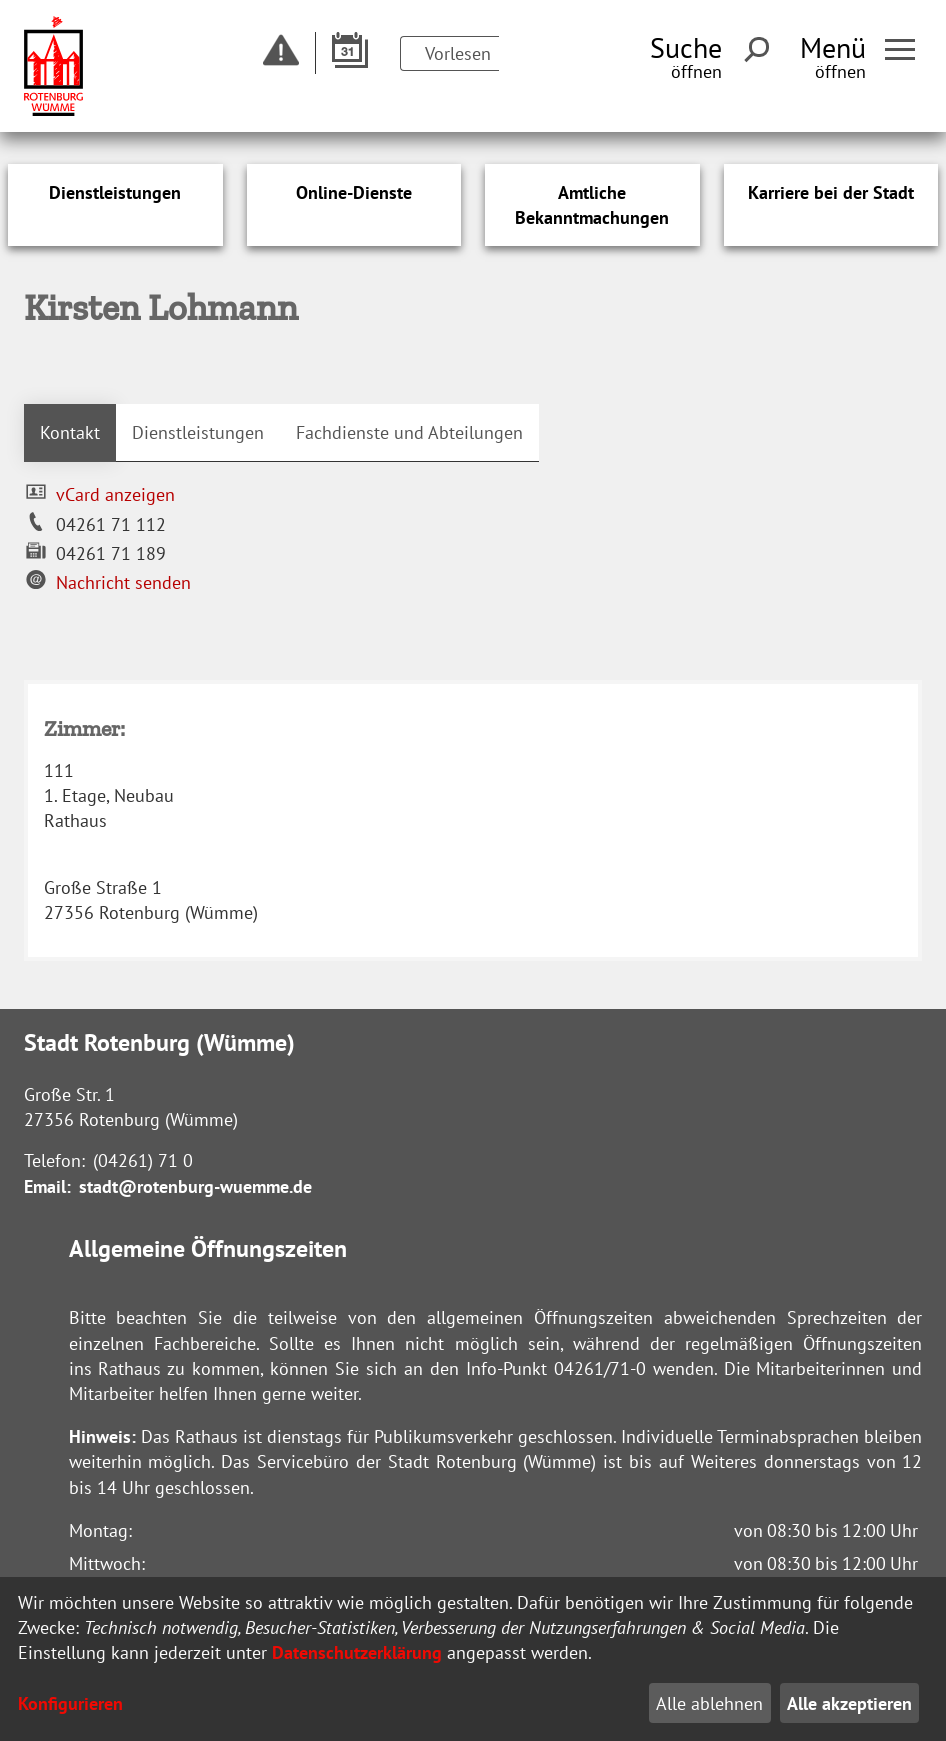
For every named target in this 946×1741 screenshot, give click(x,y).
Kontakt (70, 432)
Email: (47, 1186)
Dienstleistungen (198, 432)
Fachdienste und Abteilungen (409, 432)
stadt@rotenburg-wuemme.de (195, 1186)
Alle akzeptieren (849, 1703)
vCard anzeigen (115, 494)
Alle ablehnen (709, 1703)
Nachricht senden (123, 582)
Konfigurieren (70, 1703)
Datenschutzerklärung (357, 1652)
